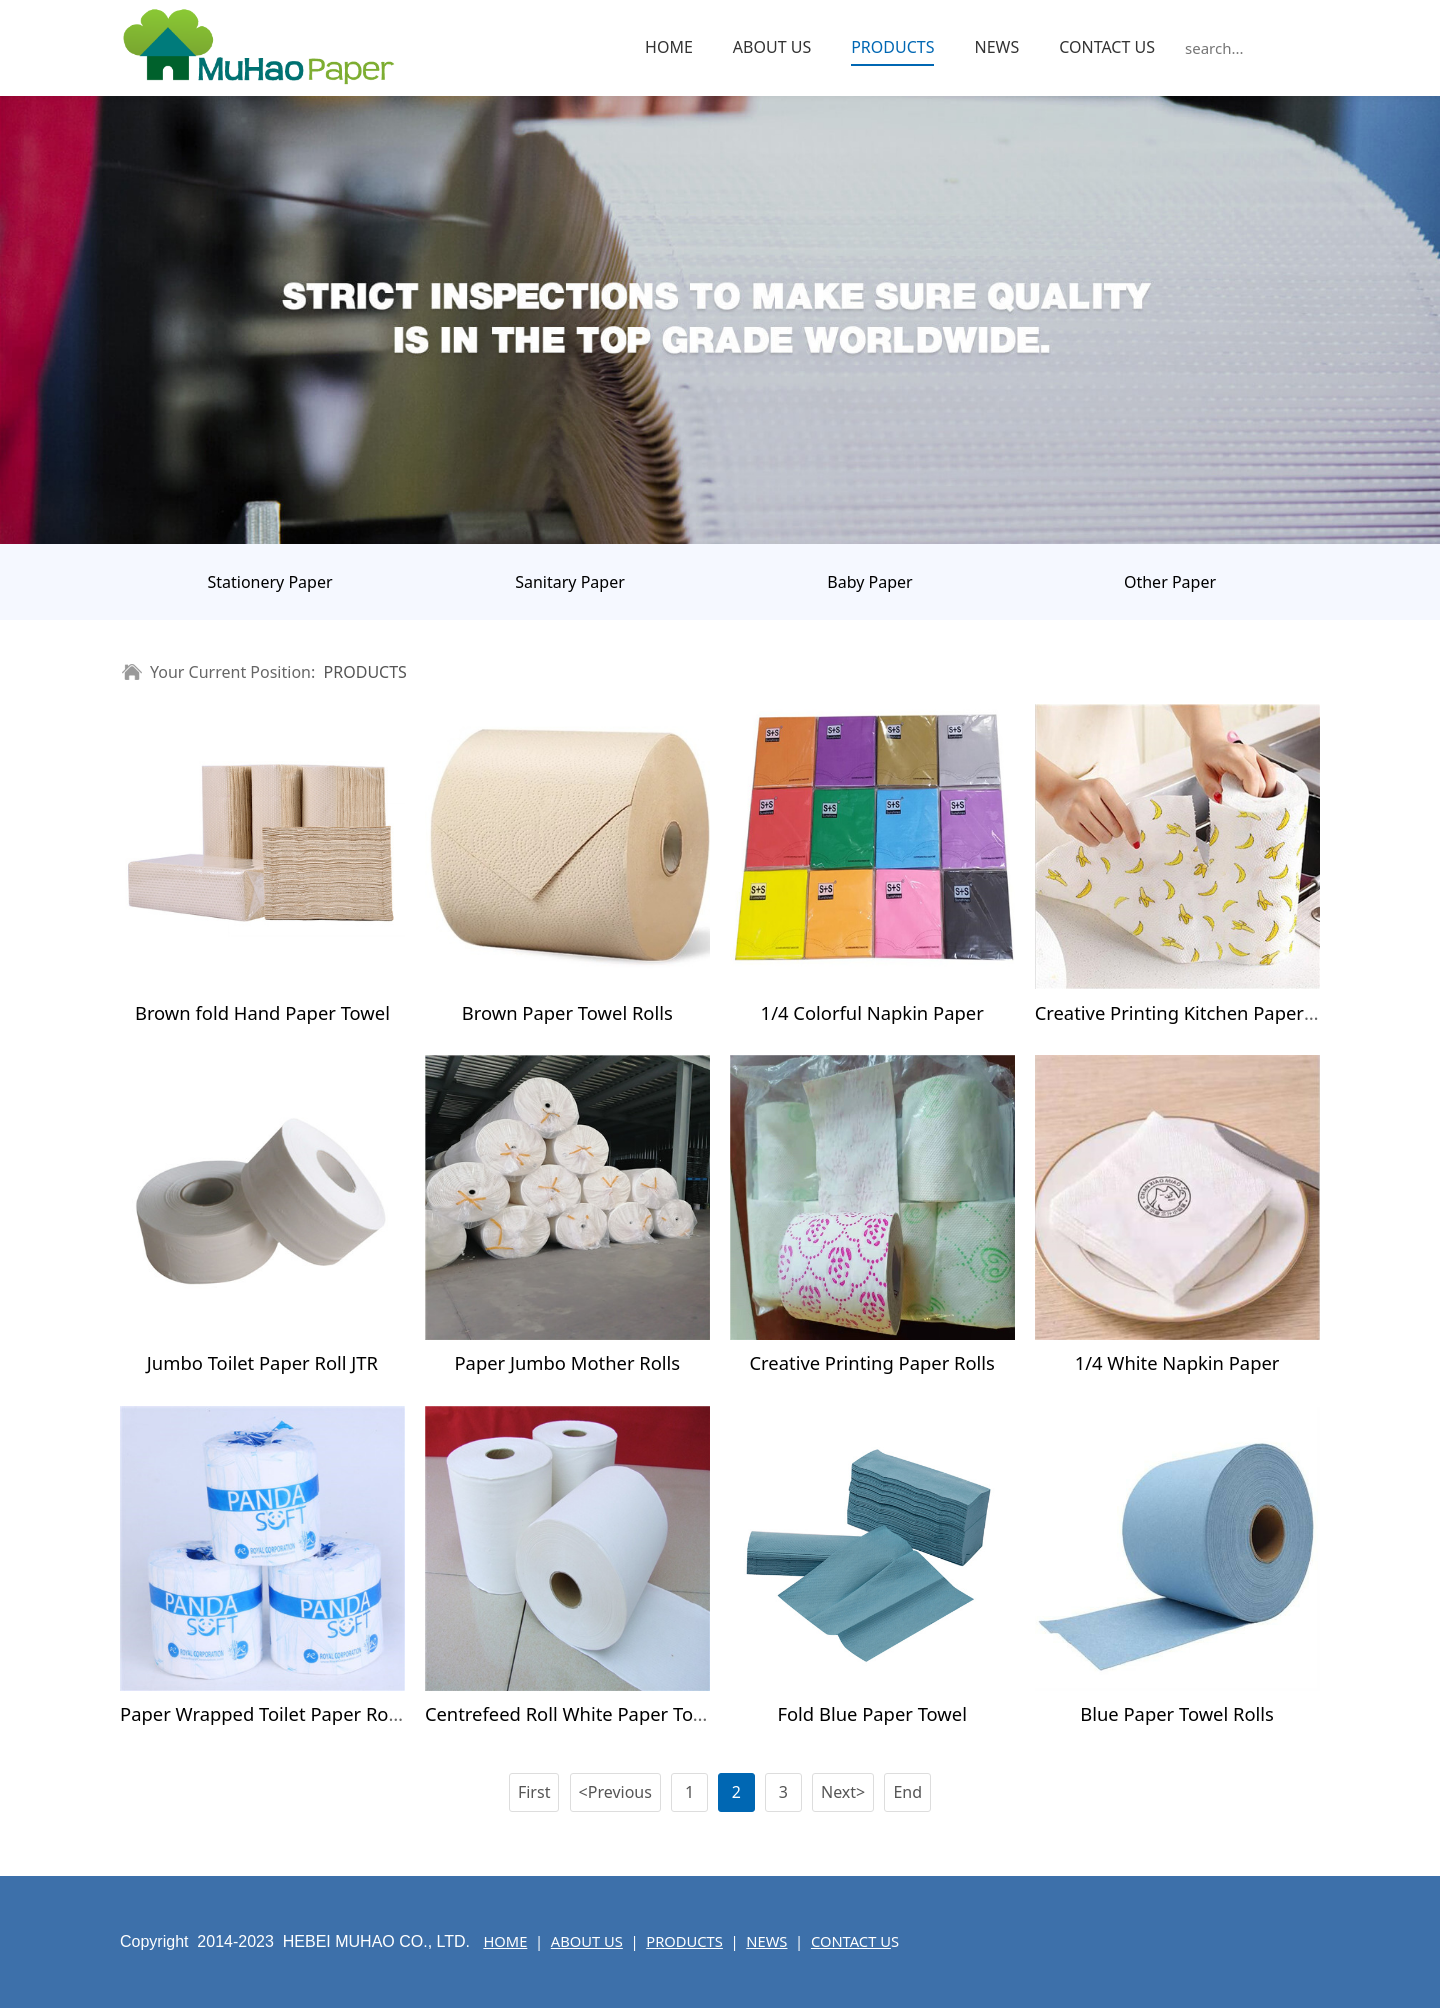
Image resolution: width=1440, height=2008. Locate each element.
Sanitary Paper (570, 582)
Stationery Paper (269, 582)
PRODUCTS (892, 47)
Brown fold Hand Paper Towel (262, 1012)
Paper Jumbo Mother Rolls (567, 1362)
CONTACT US (1107, 47)
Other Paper (1170, 582)
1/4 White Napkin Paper (1177, 1362)
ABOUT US (772, 47)
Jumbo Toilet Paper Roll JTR (262, 1362)
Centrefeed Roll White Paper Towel (573, 1713)
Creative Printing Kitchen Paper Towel (1196, 1012)
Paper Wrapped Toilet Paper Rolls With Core (308, 1713)
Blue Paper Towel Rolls (1177, 1713)
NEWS (996, 47)
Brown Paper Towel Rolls (567, 1012)
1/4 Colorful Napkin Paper (872, 1012)
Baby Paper (869, 582)
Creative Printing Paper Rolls (871, 1362)
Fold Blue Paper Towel (872, 1713)
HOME (669, 47)
